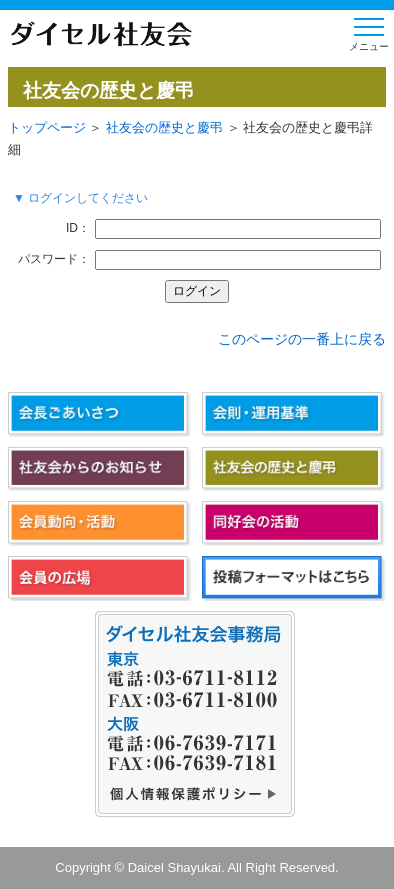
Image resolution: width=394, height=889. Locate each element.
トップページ (47, 127)
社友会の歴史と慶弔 (164, 127)
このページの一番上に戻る (302, 339)
